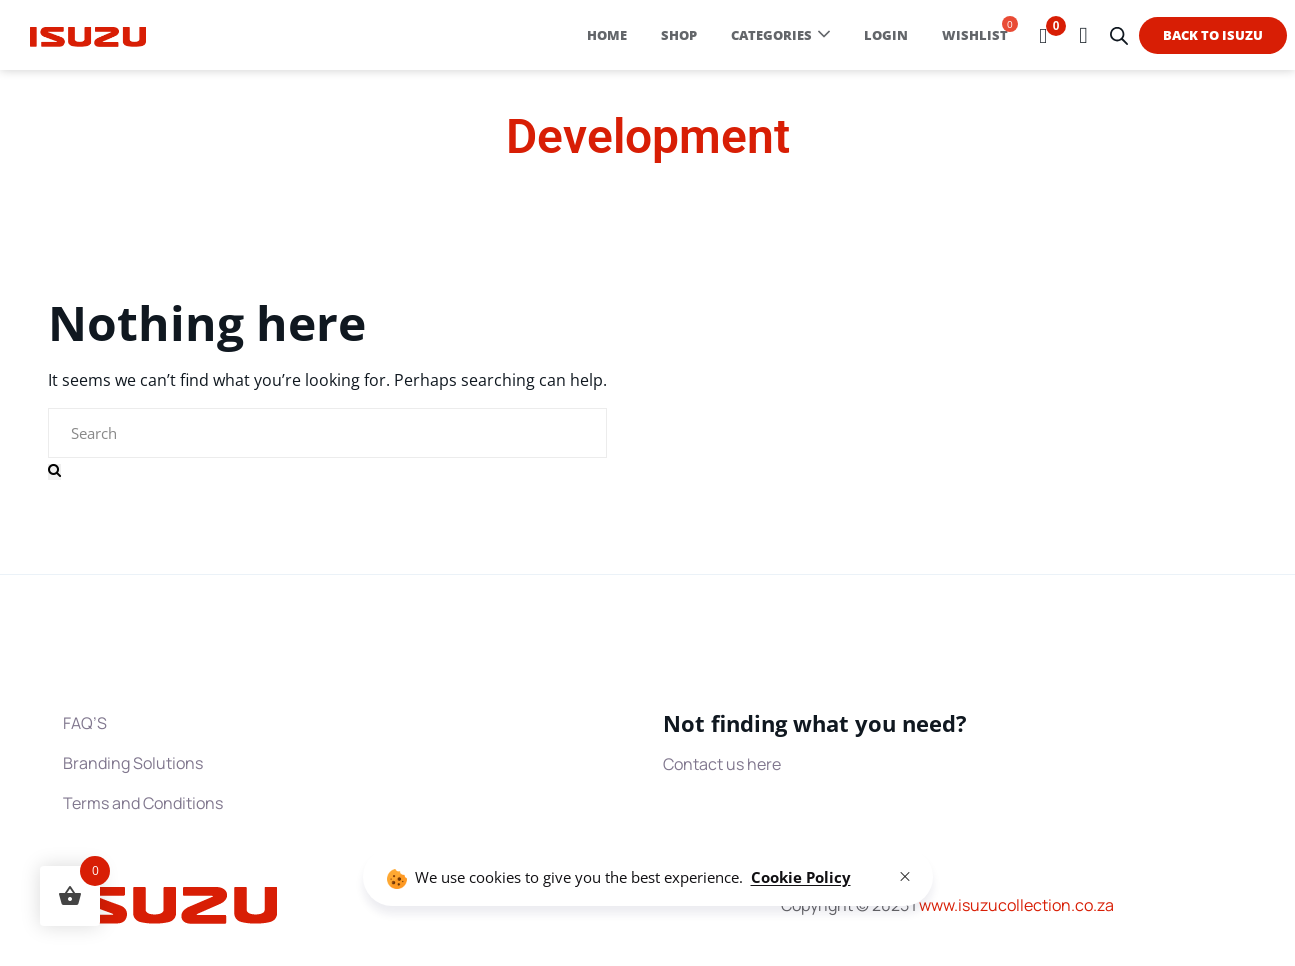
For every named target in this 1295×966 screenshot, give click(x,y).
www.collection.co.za (1016, 905)
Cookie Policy (801, 877)
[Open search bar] (1119, 35)
